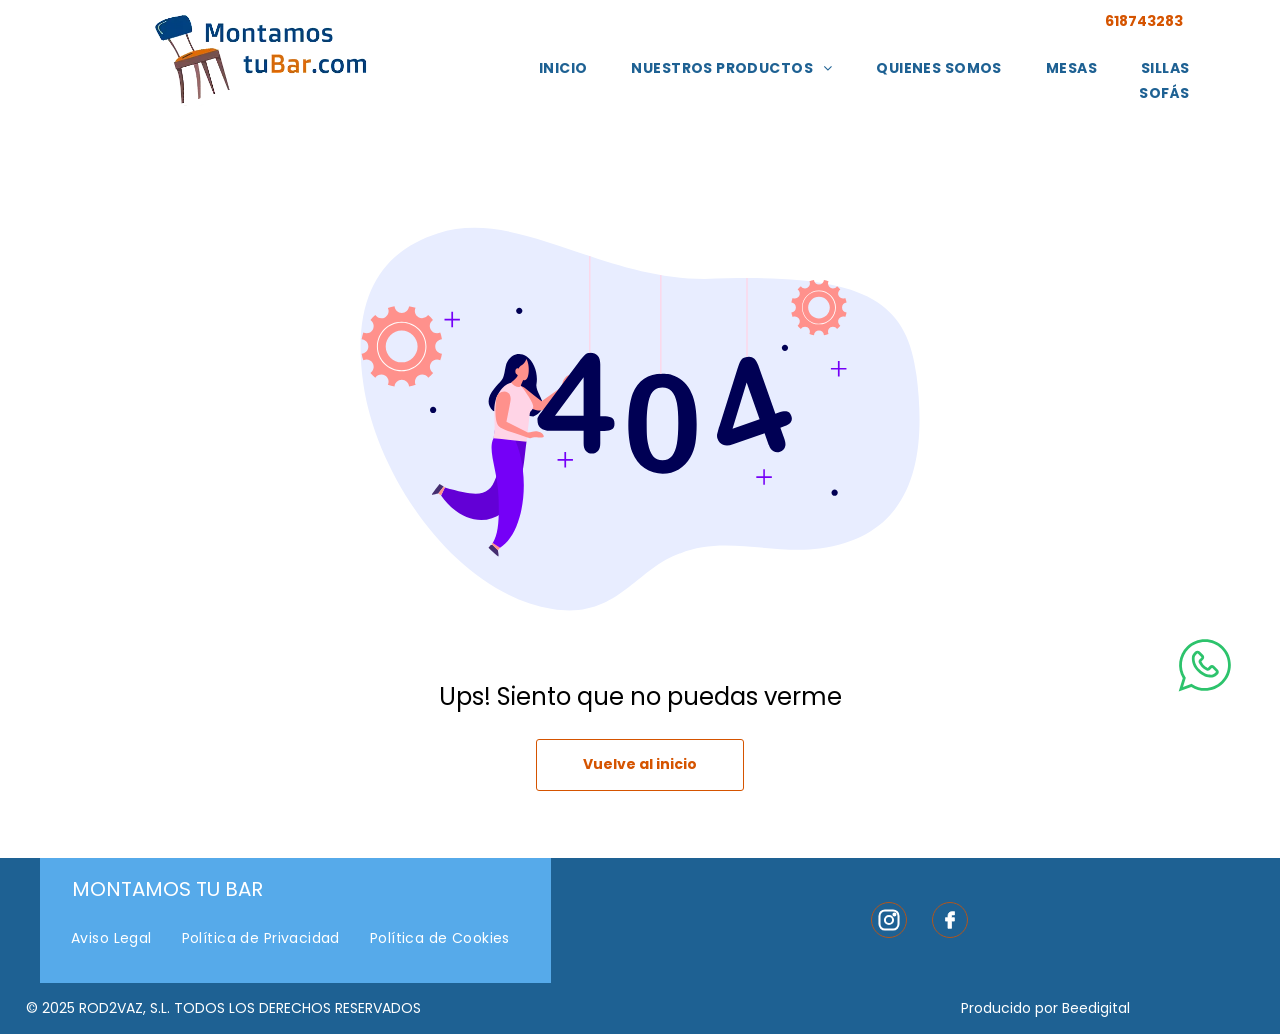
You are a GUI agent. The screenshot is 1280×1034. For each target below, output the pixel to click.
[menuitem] (563, 68)
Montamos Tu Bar (167, 889)
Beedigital (1096, 1008)
